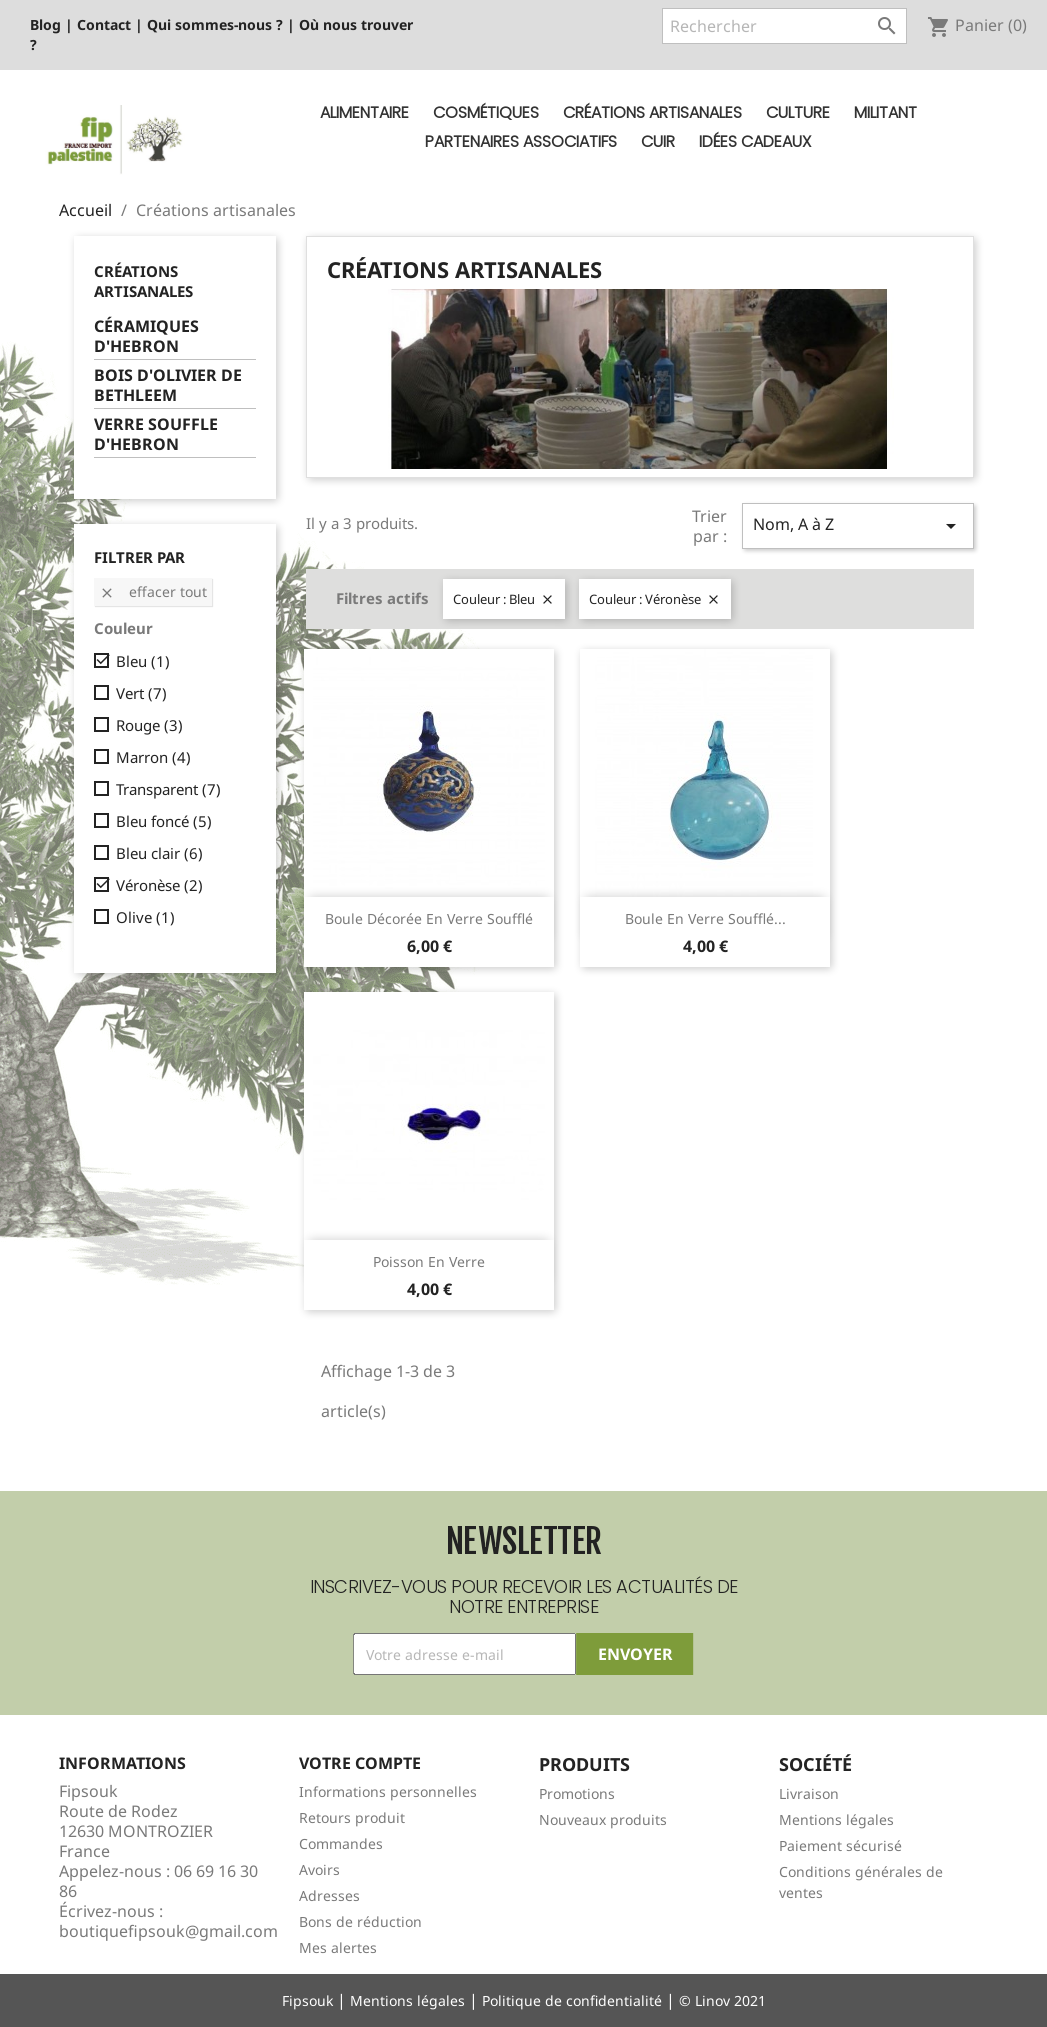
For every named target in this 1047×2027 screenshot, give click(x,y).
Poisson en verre (429, 1261)
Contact (104, 24)
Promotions (577, 1793)
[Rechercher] (784, 26)
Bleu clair (159, 853)
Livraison (809, 1793)
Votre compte (360, 1763)
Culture (798, 112)
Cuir (658, 141)
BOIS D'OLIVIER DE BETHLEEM (168, 385)
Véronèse (159, 885)
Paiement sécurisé (840, 1845)
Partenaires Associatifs (521, 141)
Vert (141, 693)
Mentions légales (836, 1819)
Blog (45, 24)
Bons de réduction (360, 1921)
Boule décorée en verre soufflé (429, 918)
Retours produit (352, 1817)
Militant (885, 112)
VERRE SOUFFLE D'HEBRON (156, 434)
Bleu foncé (164, 821)
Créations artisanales (652, 112)
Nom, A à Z (858, 525)
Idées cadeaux (755, 141)
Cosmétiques (486, 112)
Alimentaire (364, 112)
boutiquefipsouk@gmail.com (168, 1931)
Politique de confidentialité (572, 2000)
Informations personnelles (388, 1791)
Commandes (341, 1843)
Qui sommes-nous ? (215, 24)
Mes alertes (338, 1947)
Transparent (168, 789)
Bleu (143, 661)
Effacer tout (153, 591)
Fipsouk (307, 2000)
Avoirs (319, 1869)
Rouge (149, 725)
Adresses (329, 1895)
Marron (153, 757)
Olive (145, 917)
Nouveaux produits (603, 1819)
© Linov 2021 (722, 2000)
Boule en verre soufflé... (705, 918)
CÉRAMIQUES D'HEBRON (146, 336)
